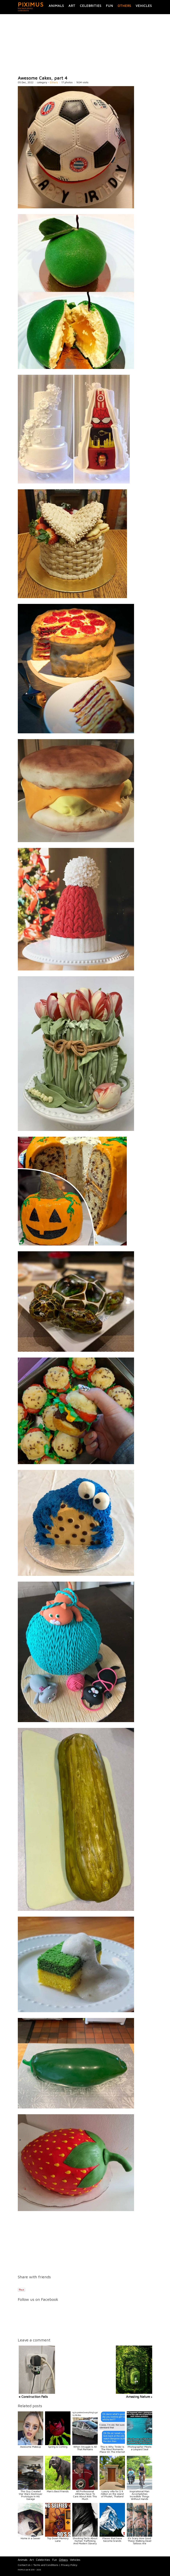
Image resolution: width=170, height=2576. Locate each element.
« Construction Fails (33, 2397)
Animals (56, 6)
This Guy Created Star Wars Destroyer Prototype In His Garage (30, 2495)
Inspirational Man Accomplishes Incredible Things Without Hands (139, 2495)
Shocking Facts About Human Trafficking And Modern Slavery (85, 2541)
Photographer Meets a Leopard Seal (139, 2448)
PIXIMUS (31, 4)
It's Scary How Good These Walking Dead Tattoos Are (139, 2541)
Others (124, 6)
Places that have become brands (112, 2539)
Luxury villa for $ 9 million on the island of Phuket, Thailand (112, 2494)
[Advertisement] (85, 45)
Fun (109, 6)
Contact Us (24, 2564)
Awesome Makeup (30, 2446)
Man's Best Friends (58, 2491)
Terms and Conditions (45, 2564)
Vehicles (144, 6)
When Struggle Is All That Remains (85, 2448)
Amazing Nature (138, 2397)
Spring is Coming (57, 2446)
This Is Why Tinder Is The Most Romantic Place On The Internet (112, 2449)
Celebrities (90, 6)
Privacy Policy (69, 2564)
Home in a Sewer (30, 2538)
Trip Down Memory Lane (58, 2539)
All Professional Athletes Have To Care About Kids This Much (85, 2495)
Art (71, 6)
